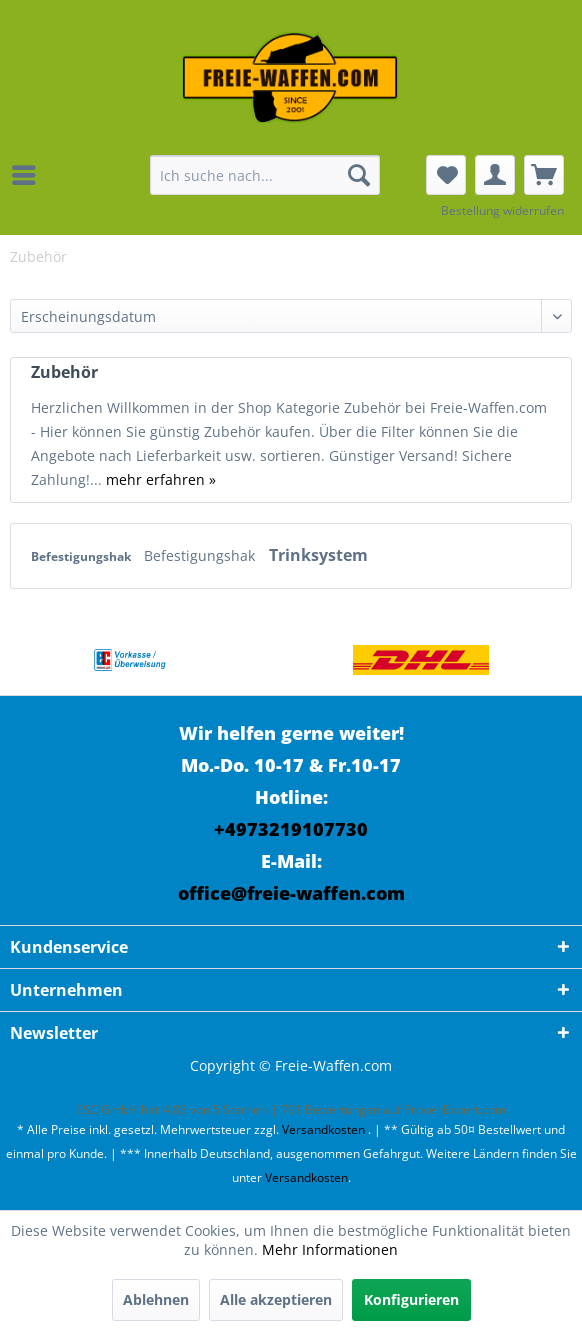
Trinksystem (318, 555)
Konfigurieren (411, 1299)
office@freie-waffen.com (291, 893)
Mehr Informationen (330, 1249)
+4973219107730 (291, 829)
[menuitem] (29, 175)
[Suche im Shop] (265, 175)
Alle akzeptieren (276, 1299)
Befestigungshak (82, 556)
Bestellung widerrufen (502, 210)
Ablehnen (156, 1299)
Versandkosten (323, 1129)
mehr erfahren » (161, 479)
